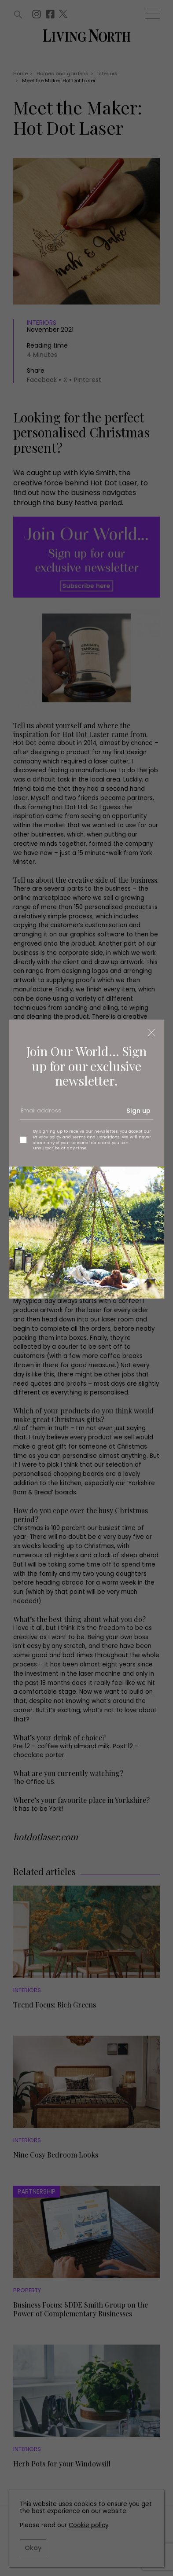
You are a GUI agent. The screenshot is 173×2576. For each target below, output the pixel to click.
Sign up (138, 1110)
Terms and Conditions (96, 1137)
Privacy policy (47, 1137)
